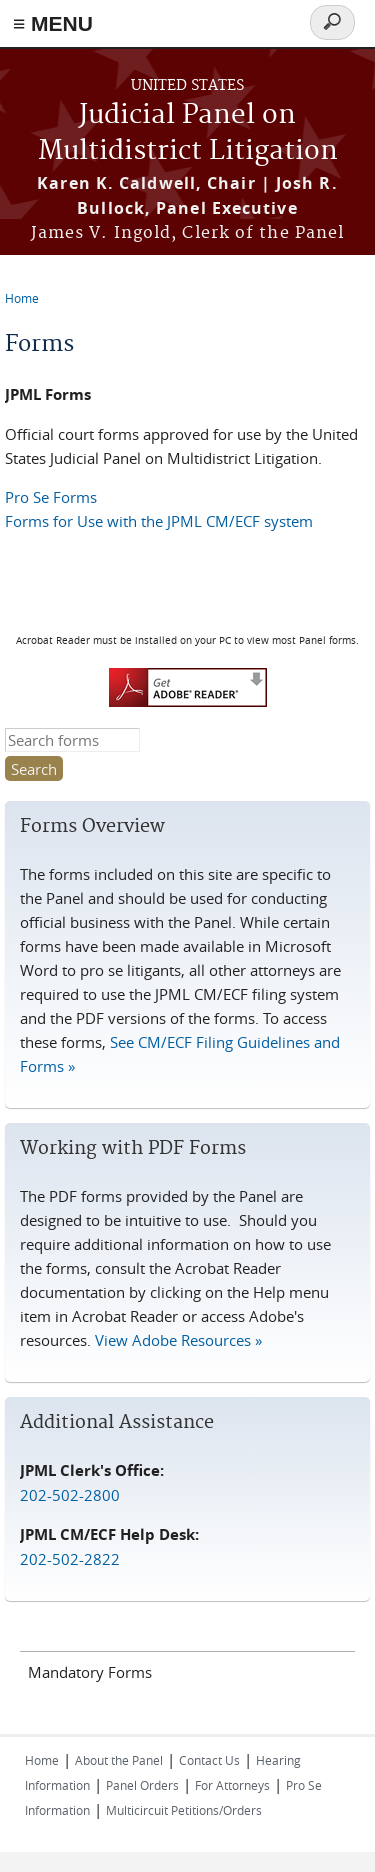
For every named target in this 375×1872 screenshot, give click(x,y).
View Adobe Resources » (178, 1340)
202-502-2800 (70, 1495)
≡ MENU (53, 23)
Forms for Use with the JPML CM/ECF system (159, 521)
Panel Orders (142, 1785)
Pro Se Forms (51, 497)
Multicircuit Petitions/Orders (184, 1810)
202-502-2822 (70, 1559)
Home (22, 298)
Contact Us (209, 1760)
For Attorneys (232, 1785)
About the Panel (119, 1760)
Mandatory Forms (90, 1672)
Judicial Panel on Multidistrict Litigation (188, 133)
